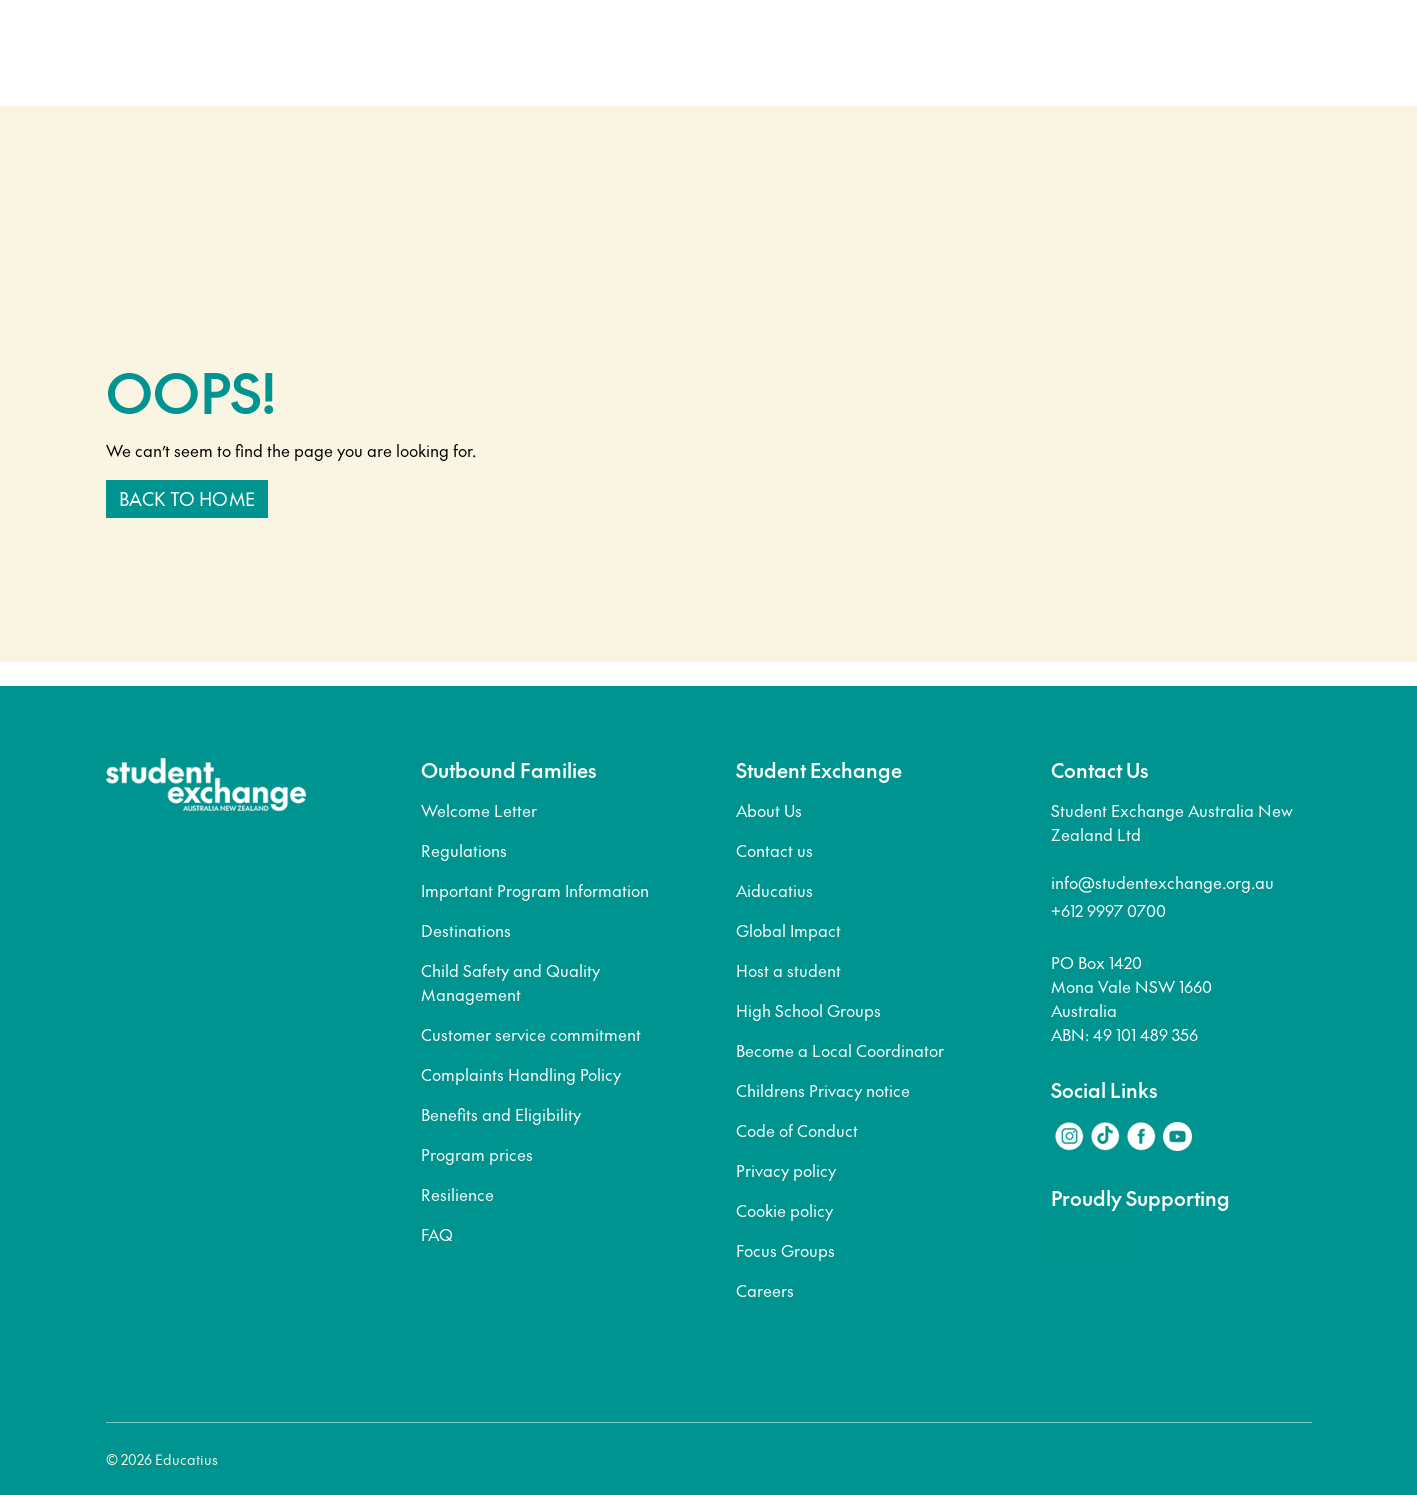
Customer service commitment (531, 1034)
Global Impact (788, 930)
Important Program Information (535, 890)
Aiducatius (774, 890)
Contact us (774, 850)
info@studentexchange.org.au (1162, 882)
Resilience (457, 1194)
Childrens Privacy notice (823, 1090)
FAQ (437, 1234)
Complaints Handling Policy (521, 1074)
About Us (769, 810)
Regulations (464, 850)
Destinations (466, 930)
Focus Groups (785, 1250)
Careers (765, 1290)
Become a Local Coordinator (840, 1050)
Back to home (187, 498)
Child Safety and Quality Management (510, 982)
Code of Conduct (797, 1130)
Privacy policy (786, 1170)
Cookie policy (784, 1210)
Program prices (477, 1154)
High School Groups (808, 1010)
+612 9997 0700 (1108, 910)
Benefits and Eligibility (501, 1114)
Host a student (788, 970)
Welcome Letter (479, 810)
